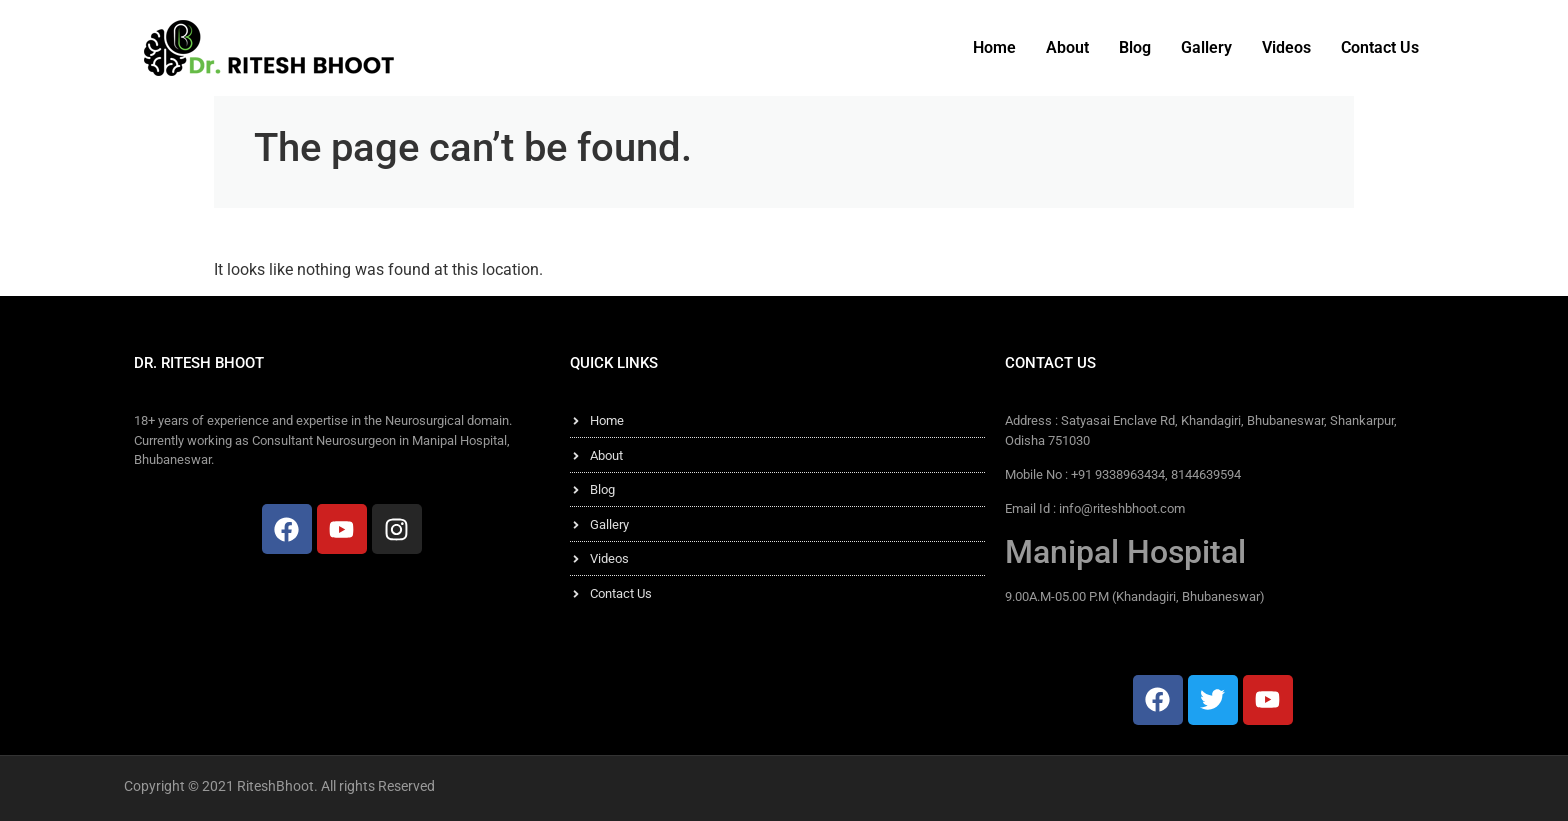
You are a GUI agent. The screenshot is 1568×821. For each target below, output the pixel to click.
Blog (1135, 47)
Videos (1286, 47)
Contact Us (1380, 47)
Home (994, 47)
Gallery (1206, 47)
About (1067, 47)
